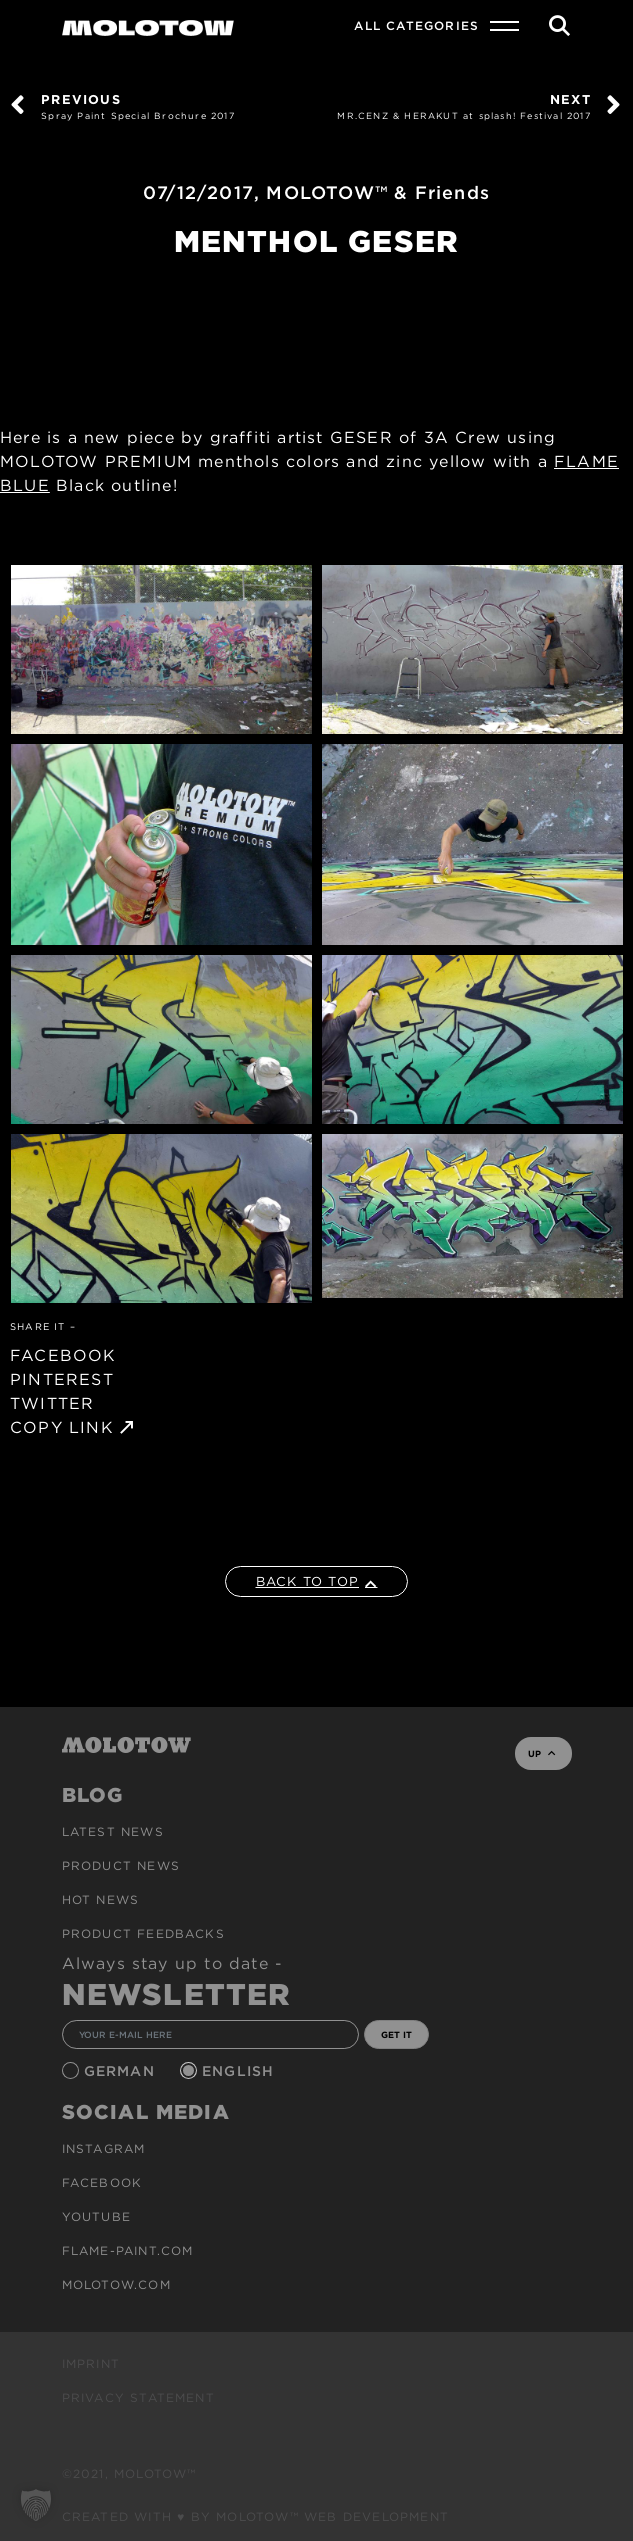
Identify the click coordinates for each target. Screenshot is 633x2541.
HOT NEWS (101, 1899)
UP (541, 1753)
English (241, 2071)
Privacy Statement (138, 2397)
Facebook (102, 2182)
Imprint (91, 2363)
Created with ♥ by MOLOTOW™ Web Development (256, 2516)
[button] (36, 2505)
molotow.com (116, 2284)
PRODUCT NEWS (121, 1865)
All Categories (416, 25)
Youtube (96, 2216)
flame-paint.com (128, 2250)
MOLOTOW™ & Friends (378, 192)
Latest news (113, 1831)
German (122, 2071)
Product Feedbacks (143, 1933)
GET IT (396, 2034)
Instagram (104, 2148)
